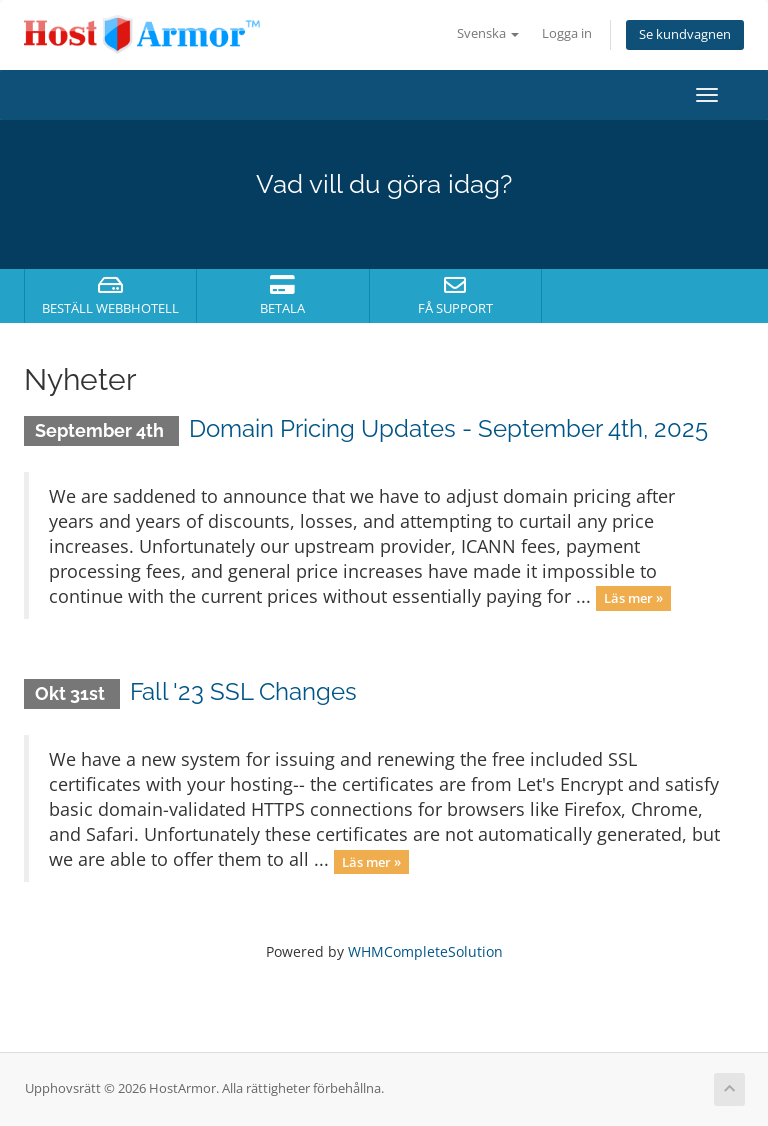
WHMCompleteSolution (425, 951)
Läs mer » (633, 598)
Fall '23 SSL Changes (243, 691)
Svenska (488, 33)
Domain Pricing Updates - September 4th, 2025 (448, 428)
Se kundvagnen (685, 34)
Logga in (567, 33)
